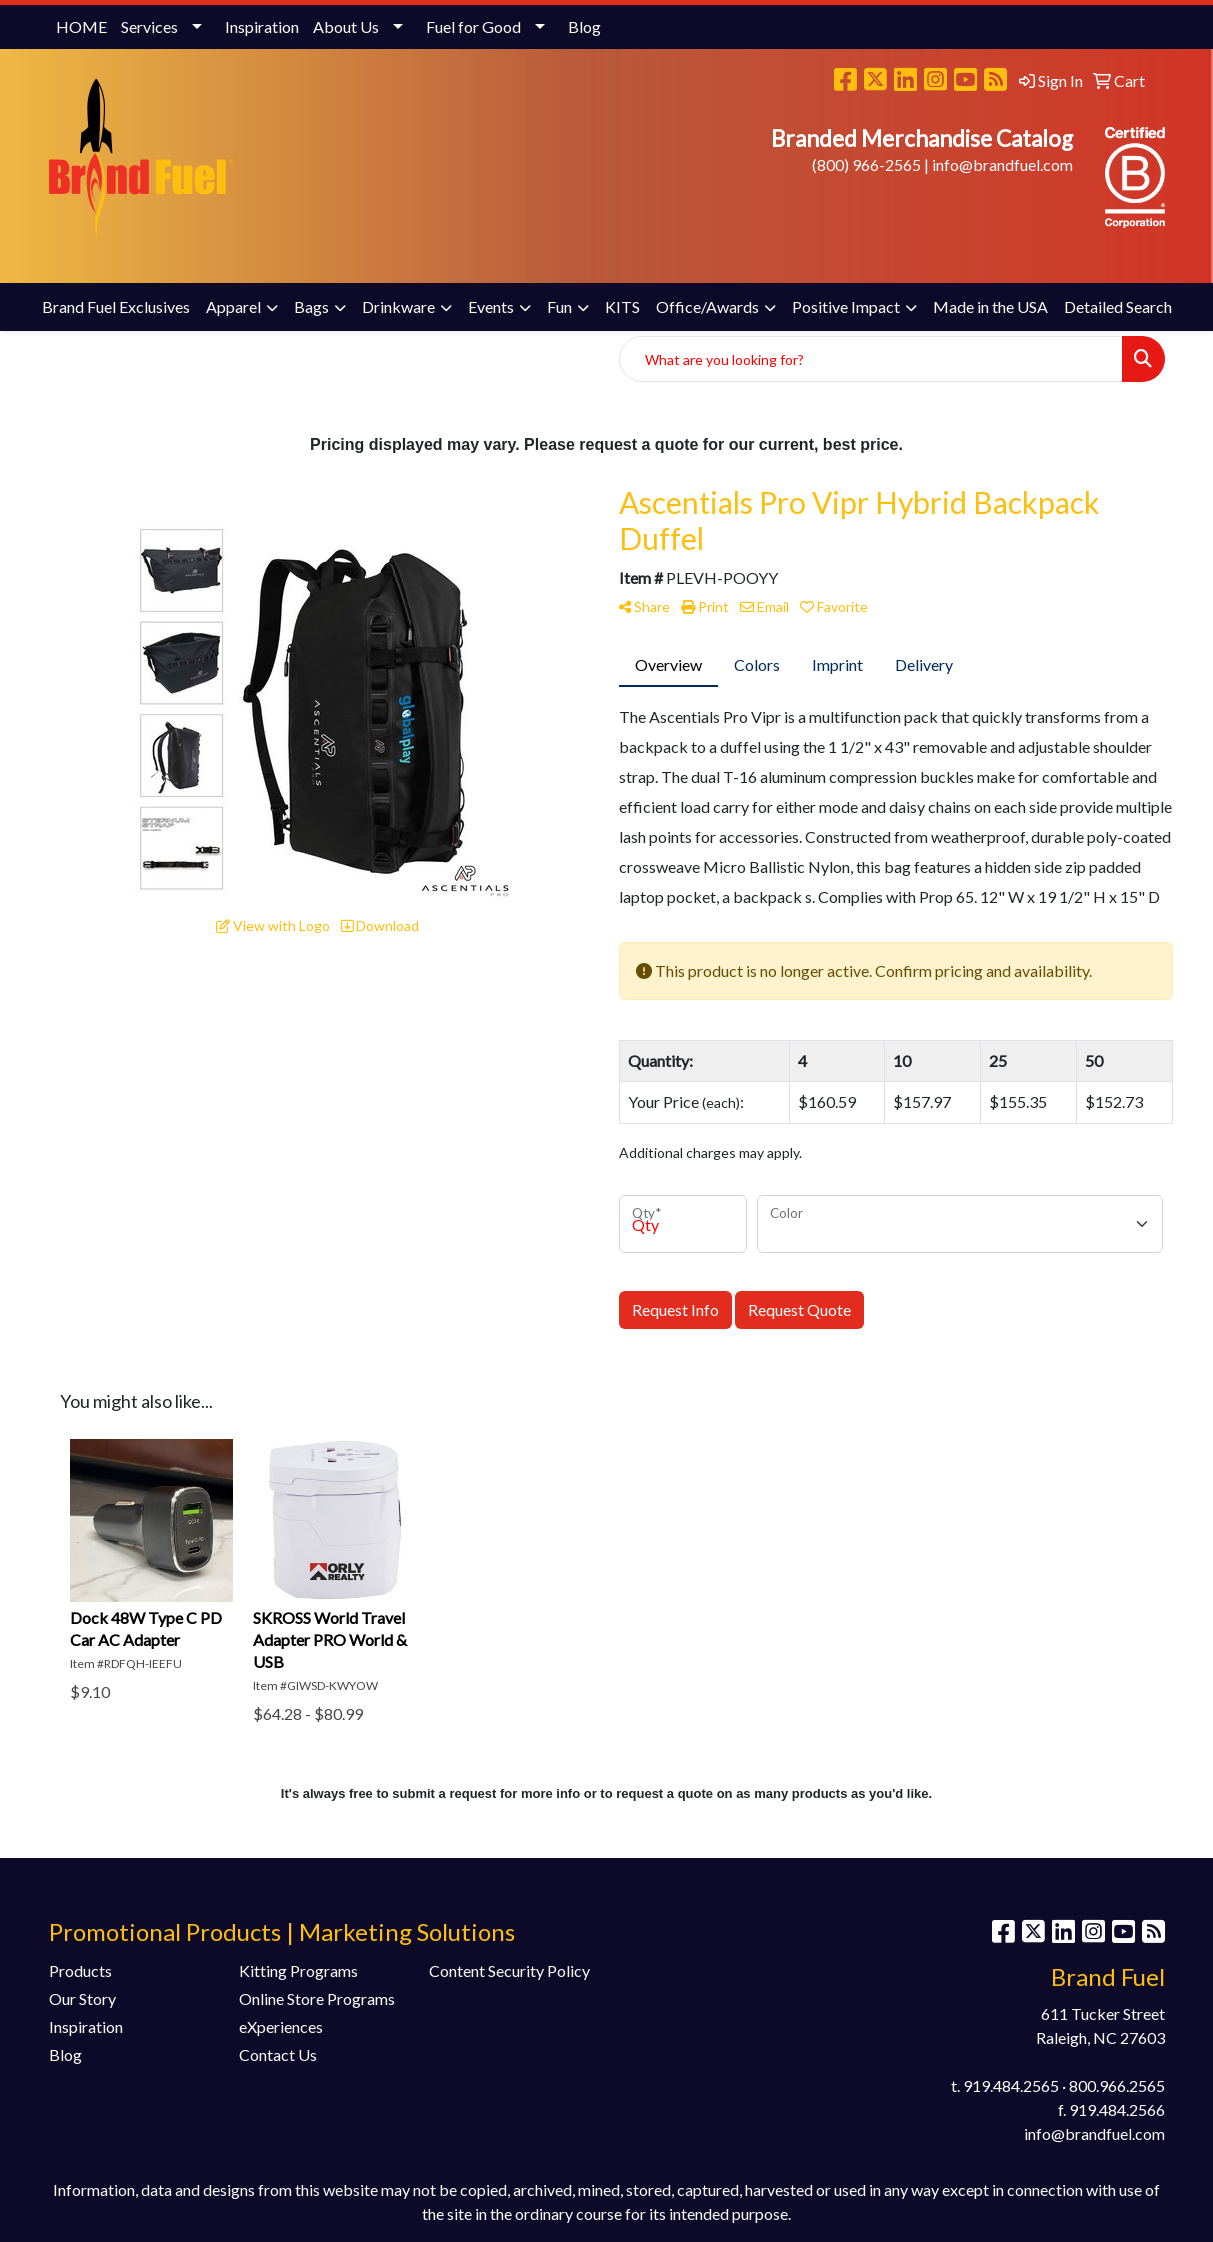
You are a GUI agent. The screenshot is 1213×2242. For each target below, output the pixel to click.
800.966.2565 (1117, 2085)
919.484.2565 (1011, 2085)
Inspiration (262, 26)
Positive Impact (846, 306)
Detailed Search (1118, 306)
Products (80, 1970)
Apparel (233, 306)
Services (149, 26)
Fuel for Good (473, 26)
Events (491, 306)
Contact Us (278, 2054)
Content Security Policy (509, 1970)
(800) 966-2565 (866, 164)
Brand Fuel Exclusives (116, 306)
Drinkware (398, 306)
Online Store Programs (317, 1998)
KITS (622, 306)
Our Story (82, 1998)
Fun (559, 306)
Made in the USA (990, 306)
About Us (346, 26)
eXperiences (281, 2026)
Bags (311, 306)
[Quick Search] (871, 359)
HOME (81, 26)
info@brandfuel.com (1002, 164)
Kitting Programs (298, 1970)
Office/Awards (707, 306)
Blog (584, 26)
